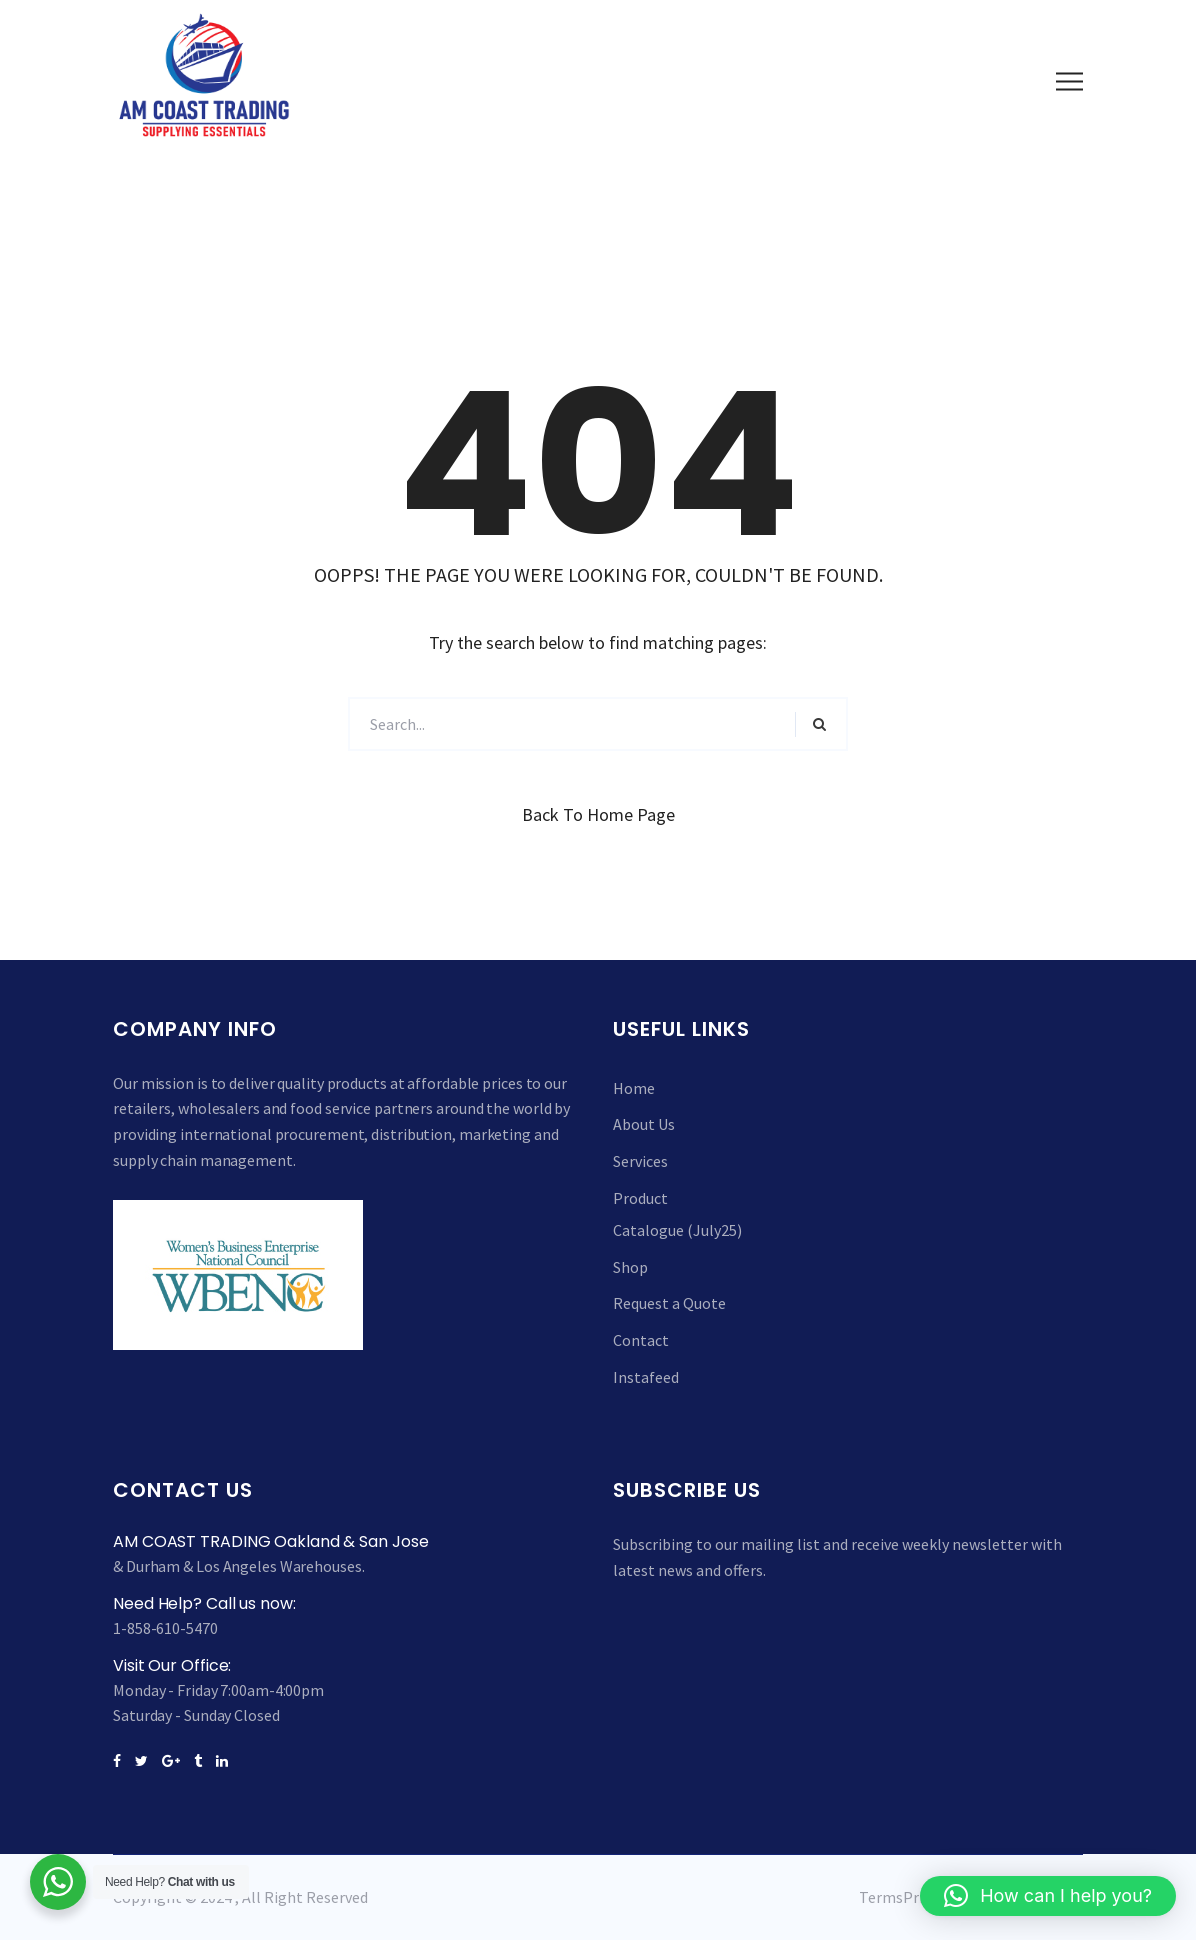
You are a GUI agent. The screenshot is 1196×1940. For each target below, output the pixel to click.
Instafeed (646, 1377)
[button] (1048, 1896)
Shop (630, 1267)
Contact (641, 1340)
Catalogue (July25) (677, 1230)
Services (640, 1161)
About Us (644, 1124)
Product (640, 1198)
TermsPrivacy (905, 1897)
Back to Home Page (598, 814)
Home (634, 1088)
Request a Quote (669, 1303)
